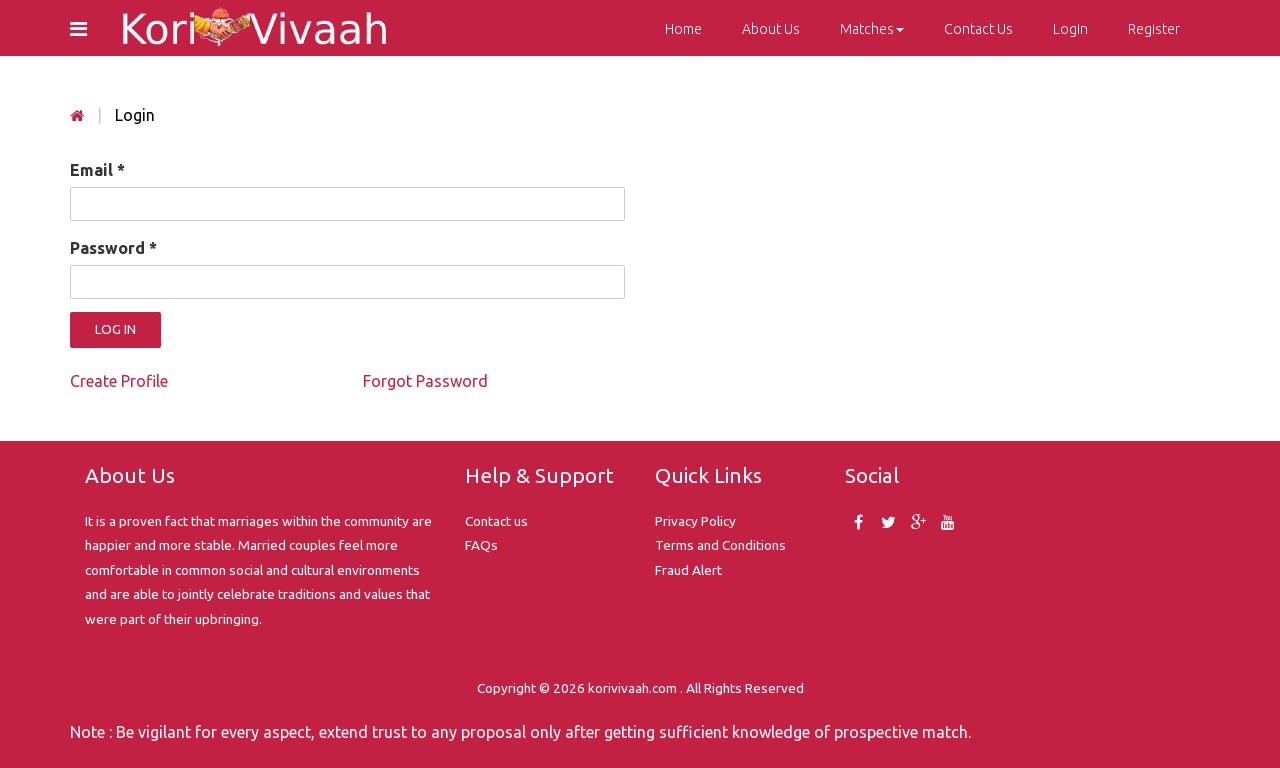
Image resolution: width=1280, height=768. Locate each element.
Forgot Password (425, 381)
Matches (872, 29)
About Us (771, 29)
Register (1154, 29)
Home (683, 29)
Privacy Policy (695, 521)
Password (113, 248)
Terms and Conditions (720, 545)
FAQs (481, 545)
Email (97, 170)
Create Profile (119, 381)
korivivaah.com (632, 688)
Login (1070, 29)
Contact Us (978, 29)
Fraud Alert (688, 570)
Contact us (496, 521)
